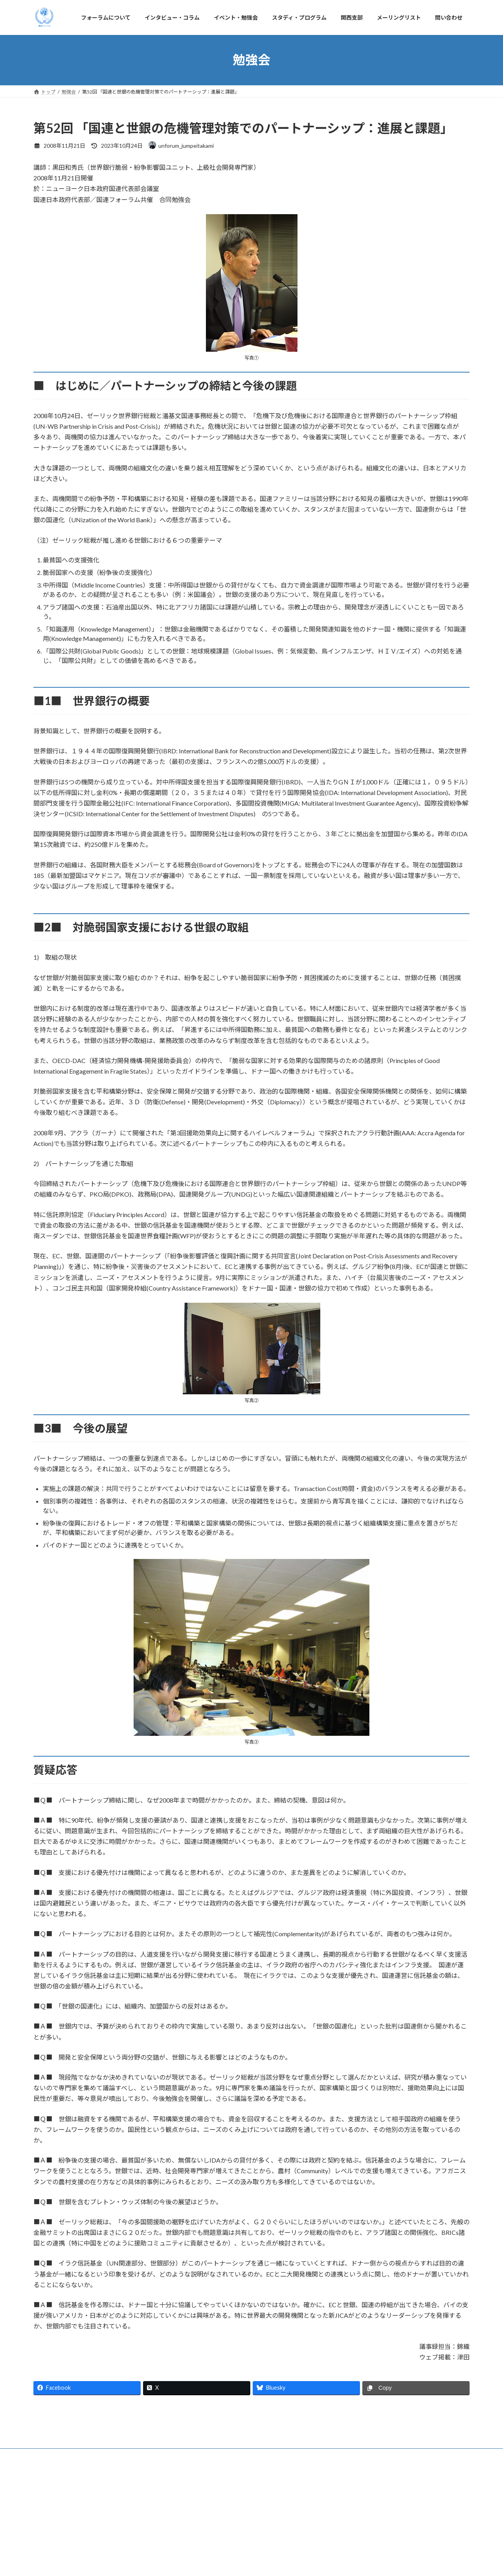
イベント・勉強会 (180, 2544)
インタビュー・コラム (122, 2544)
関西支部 (285, 2544)
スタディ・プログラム (237, 2544)
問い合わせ (375, 2544)
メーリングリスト (329, 2544)
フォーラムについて (62, 2544)
